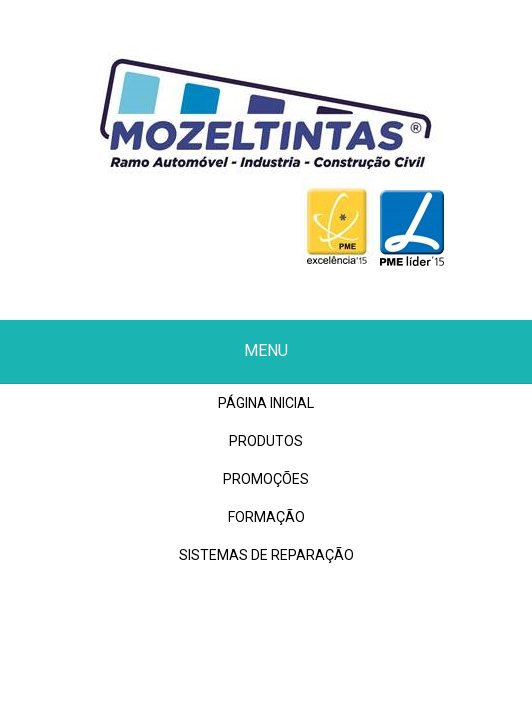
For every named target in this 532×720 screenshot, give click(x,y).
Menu (266, 350)
